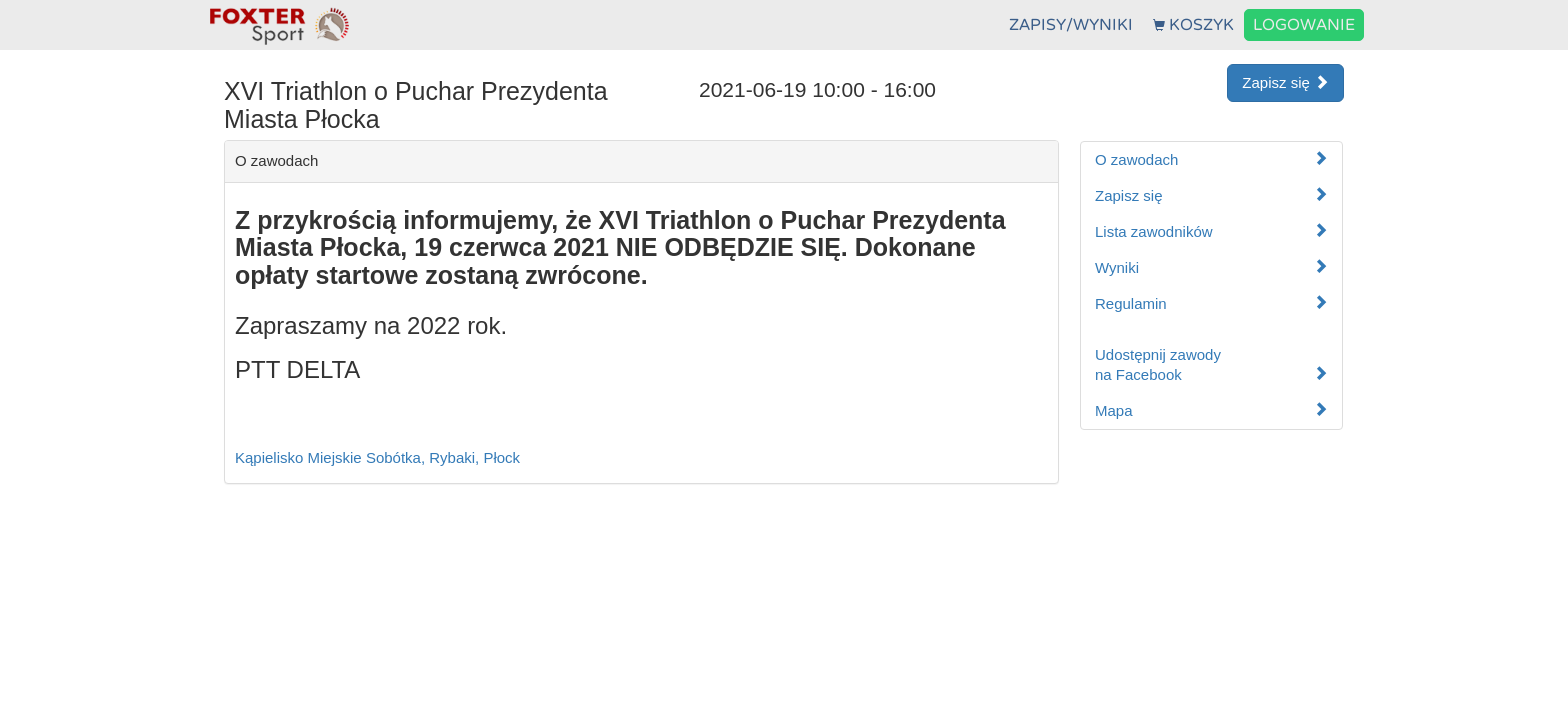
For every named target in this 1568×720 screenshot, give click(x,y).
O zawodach (1211, 159)
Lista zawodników (1211, 231)
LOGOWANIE (1304, 25)
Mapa (1211, 410)
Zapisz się (1285, 82)
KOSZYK (1193, 25)
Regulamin (1211, 303)
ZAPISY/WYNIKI (1071, 25)
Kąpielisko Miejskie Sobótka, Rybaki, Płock (377, 457)
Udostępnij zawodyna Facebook (1211, 364)
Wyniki (1211, 267)
